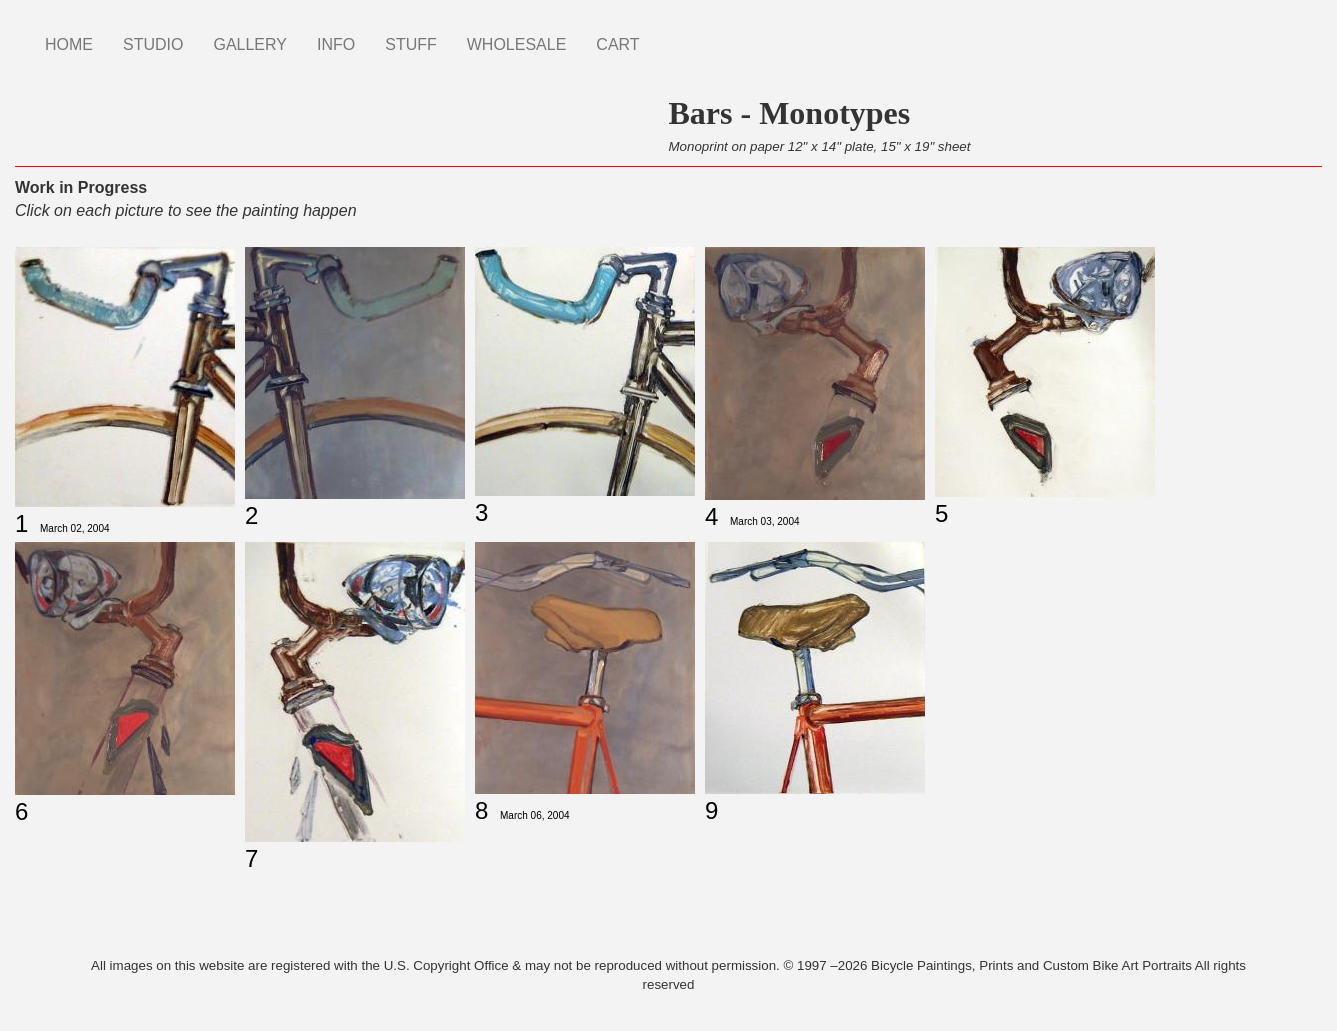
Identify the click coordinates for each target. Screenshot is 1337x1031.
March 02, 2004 (75, 528)
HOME (69, 44)
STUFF (411, 44)
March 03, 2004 (765, 521)
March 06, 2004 (535, 815)
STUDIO (153, 44)
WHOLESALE (517, 44)
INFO (336, 44)
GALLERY (250, 44)
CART (617, 44)
